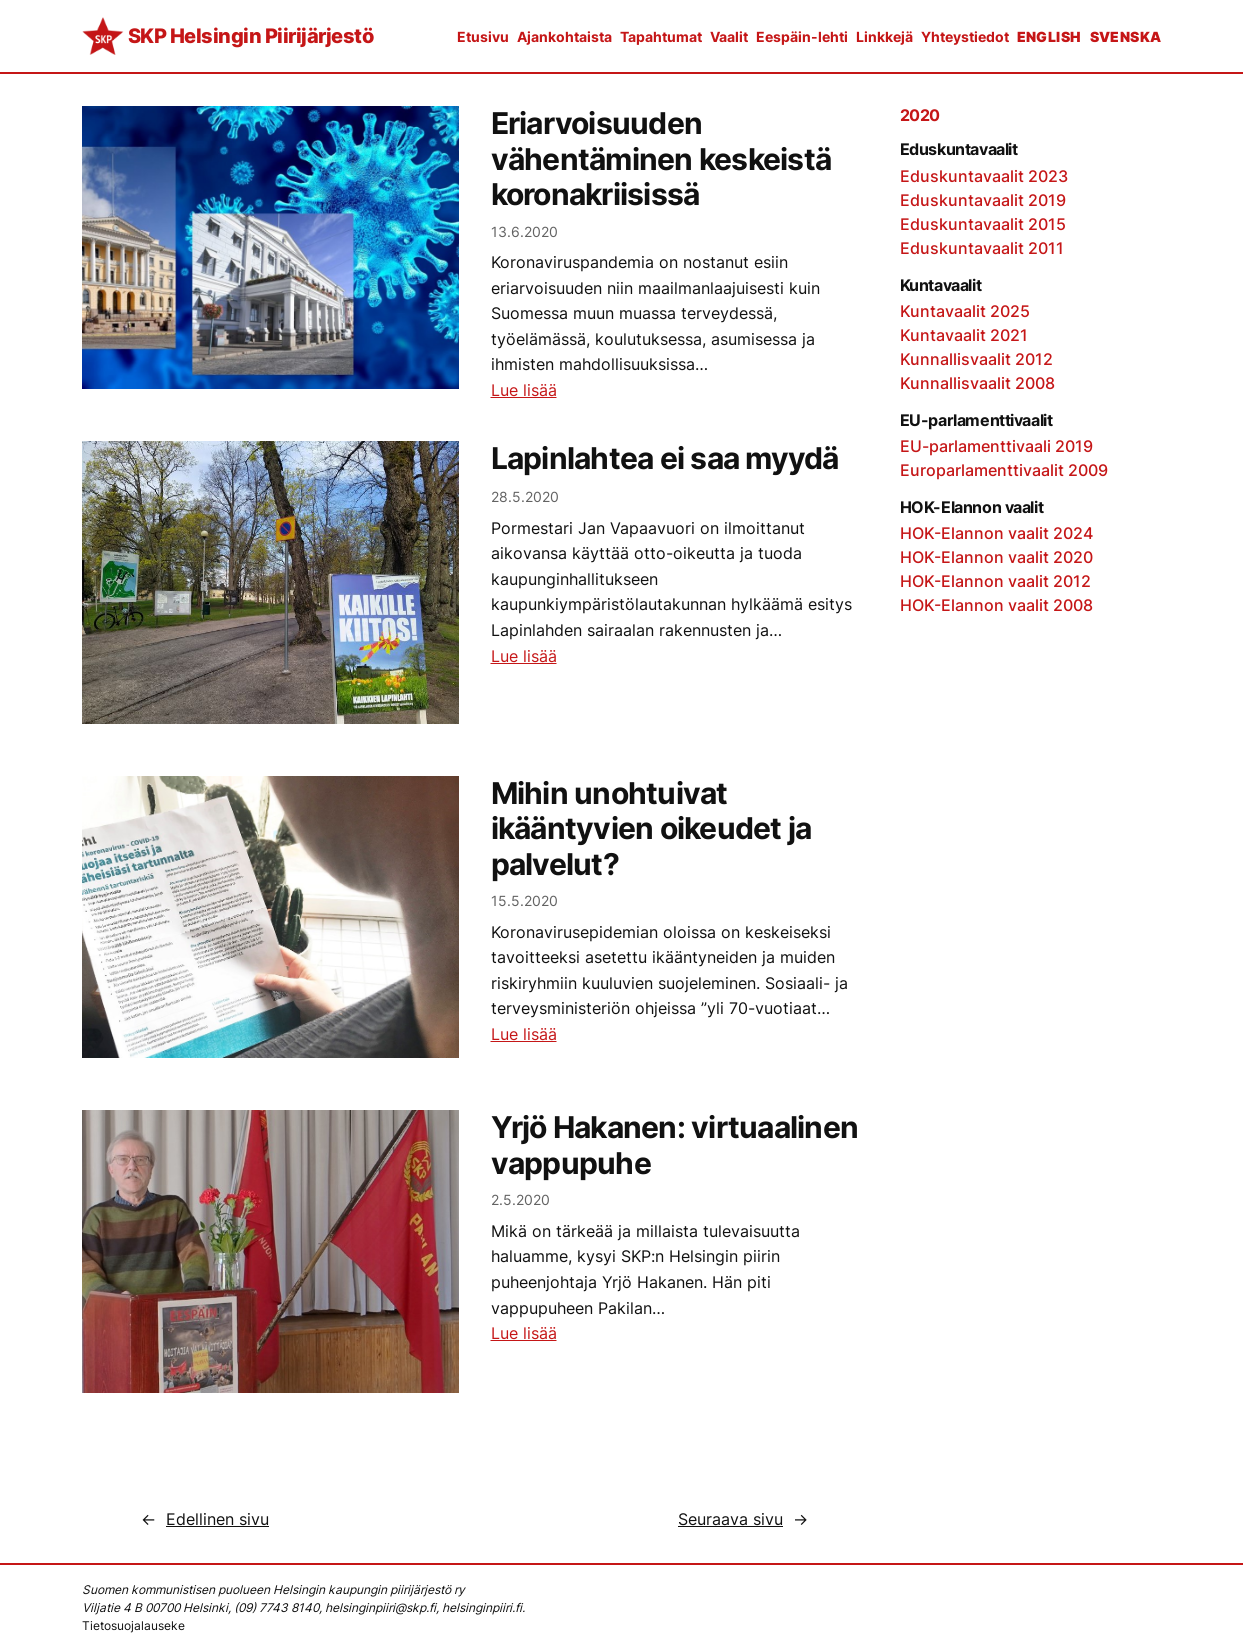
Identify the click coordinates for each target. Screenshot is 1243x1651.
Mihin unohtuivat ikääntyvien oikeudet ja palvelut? (651, 829)
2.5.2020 (520, 1199)
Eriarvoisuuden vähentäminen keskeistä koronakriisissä (661, 159)
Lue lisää (524, 390)
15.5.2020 (524, 900)
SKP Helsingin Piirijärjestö (251, 36)
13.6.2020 (524, 231)
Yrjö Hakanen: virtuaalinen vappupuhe (675, 1145)
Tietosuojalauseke (133, 1625)
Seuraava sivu (743, 1519)
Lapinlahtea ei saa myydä (665, 458)
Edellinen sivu (205, 1519)
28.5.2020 (525, 496)
